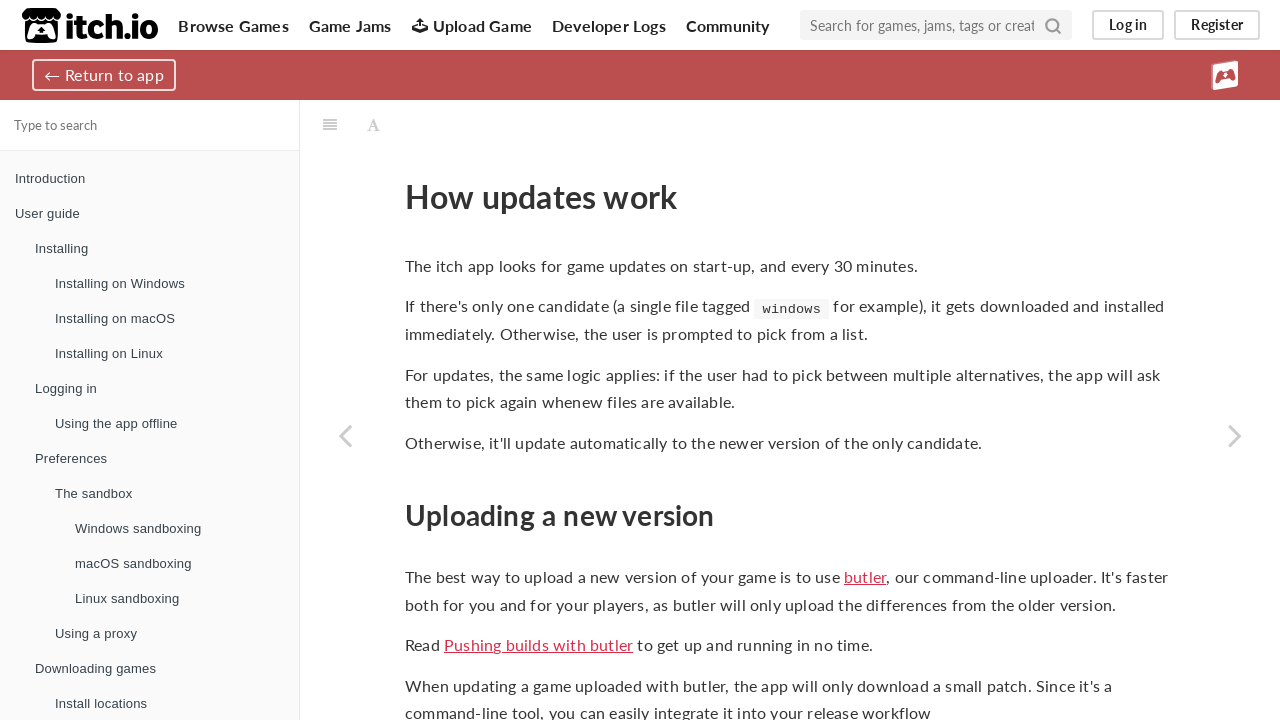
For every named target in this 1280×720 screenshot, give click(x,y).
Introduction (50, 178)
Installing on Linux (109, 353)
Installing (61, 248)
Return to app (114, 74)
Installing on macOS (115, 318)
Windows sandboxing (138, 528)
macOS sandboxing (133, 563)
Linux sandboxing (127, 598)
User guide (47, 213)
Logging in (66, 388)
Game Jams (350, 25)
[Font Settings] (373, 125)
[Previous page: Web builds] (345, 435)
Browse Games (233, 25)
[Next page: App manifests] (1235, 435)
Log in (1128, 24)
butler (865, 576)
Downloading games (95, 668)
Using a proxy (96, 633)
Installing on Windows (120, 283)
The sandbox (93, 493)
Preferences (71, 458)
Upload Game (472, 25)
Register (1217, 24)
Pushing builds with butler (538, 644)
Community (728, 25)
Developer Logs (609, 25)
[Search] (1053, 25)
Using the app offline (116, 423)
